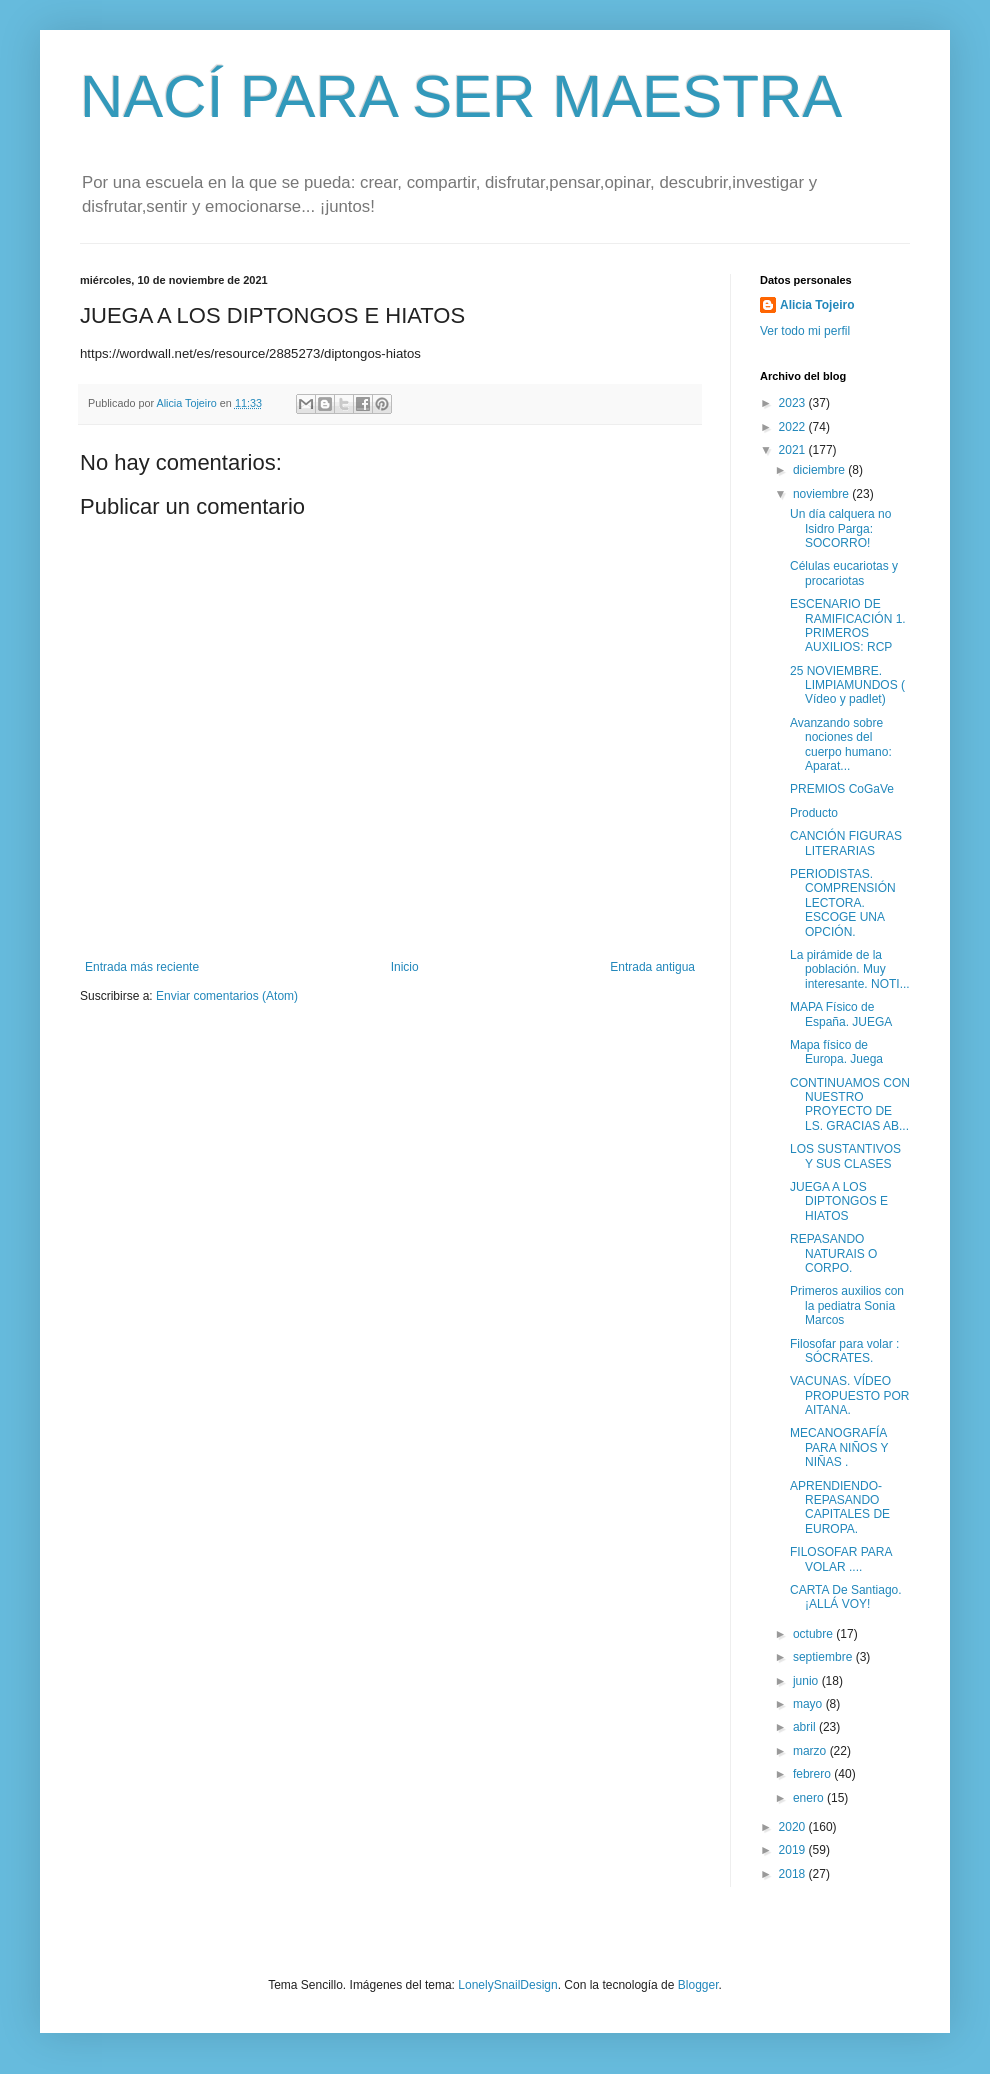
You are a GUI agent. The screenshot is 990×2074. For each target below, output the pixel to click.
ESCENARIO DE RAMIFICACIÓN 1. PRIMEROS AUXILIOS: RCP (848, 625)
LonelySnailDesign (507, 1985)
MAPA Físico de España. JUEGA (841, 1014)
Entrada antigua (652, 967)
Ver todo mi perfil (805, 331)
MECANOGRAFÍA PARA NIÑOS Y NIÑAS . (839, 1447)
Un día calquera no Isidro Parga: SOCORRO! (840, 528)
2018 (794, 1874)
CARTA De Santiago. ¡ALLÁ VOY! (846, 1597)
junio (807, 1681)
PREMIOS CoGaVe (842, 789)
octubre (814, 1634)
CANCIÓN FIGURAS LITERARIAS (846, 843)
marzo (811, 1751)
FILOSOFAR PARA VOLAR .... (841, 1559)
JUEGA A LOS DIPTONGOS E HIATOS (839, 1201)
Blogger (698, 1985)
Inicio (405, 967)
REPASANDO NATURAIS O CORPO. (833, 1253)
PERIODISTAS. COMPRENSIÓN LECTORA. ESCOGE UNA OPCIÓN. (843, 903)
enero (810, 1798)
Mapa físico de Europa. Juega (836, 1052)
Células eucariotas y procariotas (844, 573)
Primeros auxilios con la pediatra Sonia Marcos (847, 1305)
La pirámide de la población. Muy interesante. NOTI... (850, 969)
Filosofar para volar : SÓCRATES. (844, 1351)
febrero (813, 1774)
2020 (794, 1827)
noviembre (822, 494)
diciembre (820, 470)
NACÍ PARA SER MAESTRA (461, 96)
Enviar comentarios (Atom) (227, 996)
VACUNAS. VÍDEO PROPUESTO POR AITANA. (849, 1395)
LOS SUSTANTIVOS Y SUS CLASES (845, 1156)
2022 (794, 427)
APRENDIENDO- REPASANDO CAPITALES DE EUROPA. (840, 1507)
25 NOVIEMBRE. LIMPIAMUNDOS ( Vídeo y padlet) (847, 685)
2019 (794, 1850)
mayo (809, 1704)
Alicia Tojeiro (817, 305)
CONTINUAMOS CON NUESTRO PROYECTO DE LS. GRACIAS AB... (850, 1104)
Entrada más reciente (142, 967)
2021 (794, 450)
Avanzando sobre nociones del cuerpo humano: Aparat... (841, 744)
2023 (794, 403)
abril (806, 1727)
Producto (814, 813)
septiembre (824, 1657)
